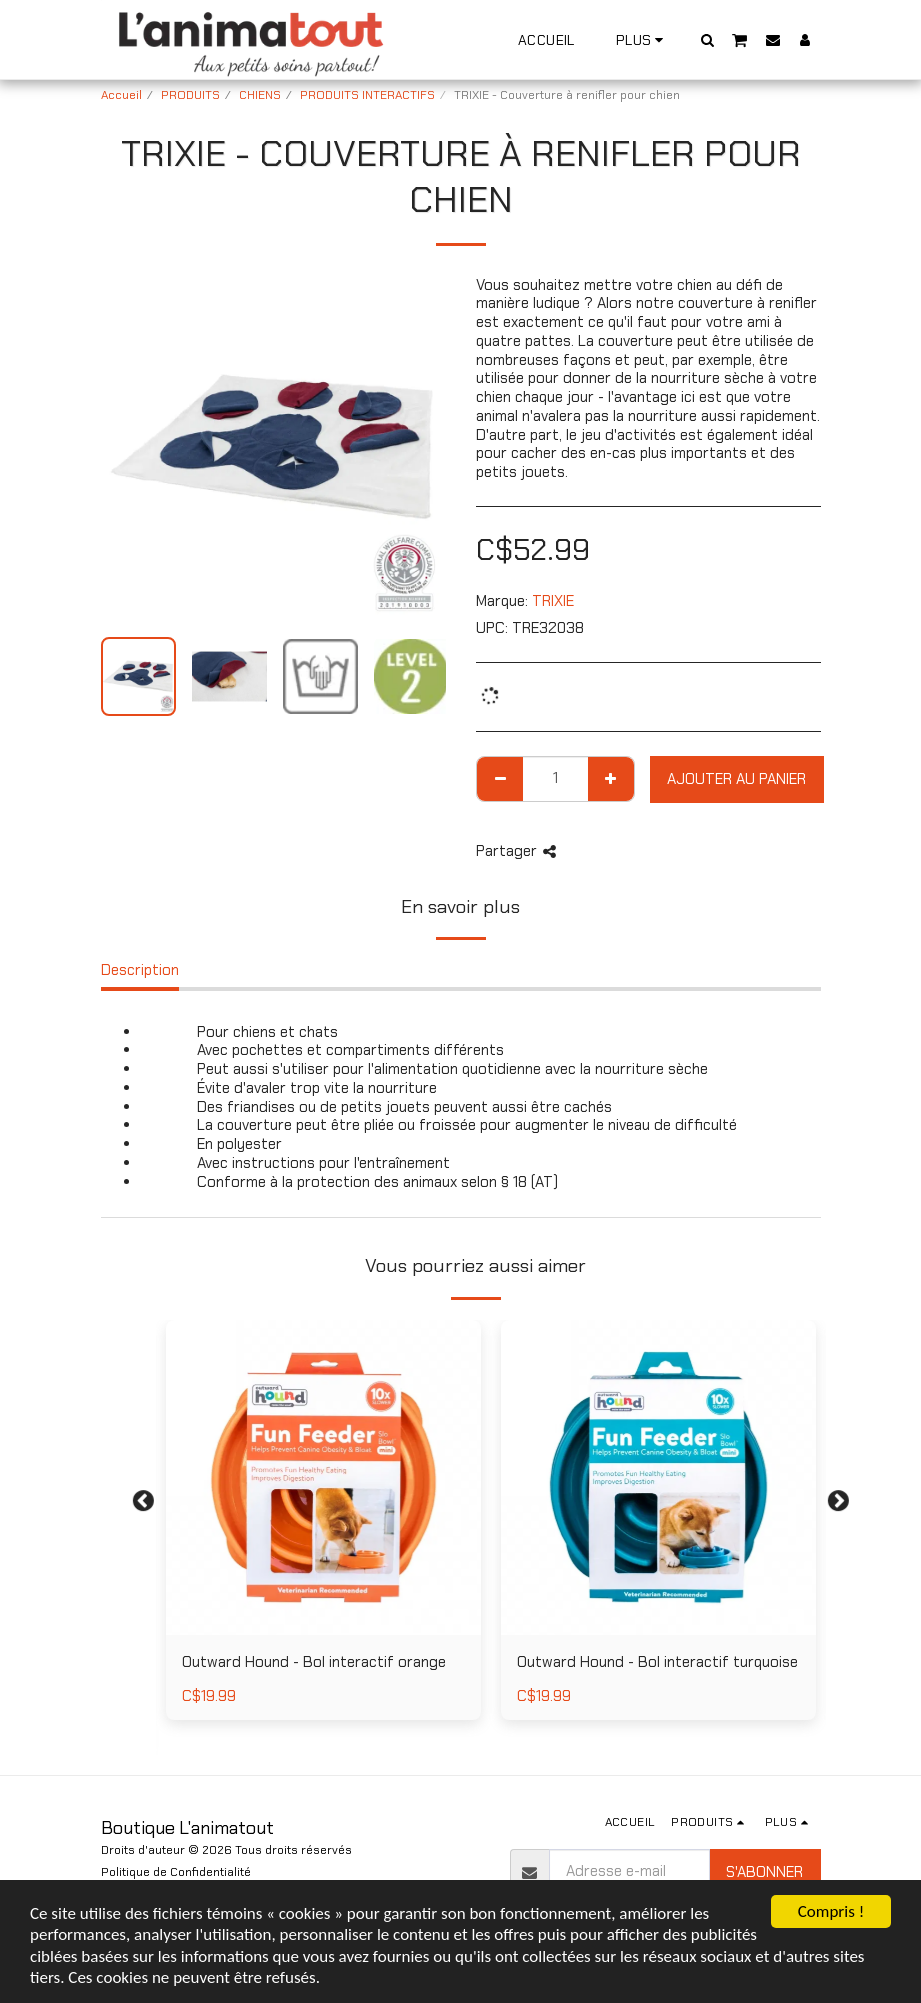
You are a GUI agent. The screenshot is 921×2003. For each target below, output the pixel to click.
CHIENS (260, 95)
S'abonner (764, 1872)
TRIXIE (553, 601)
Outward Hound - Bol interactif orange (314, 1662)
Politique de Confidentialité (176, 1872)
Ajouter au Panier (736, 779)
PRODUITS (190, 95)
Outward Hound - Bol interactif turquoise (657, 1662)
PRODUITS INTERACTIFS (367, 95)
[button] (707, 39)
